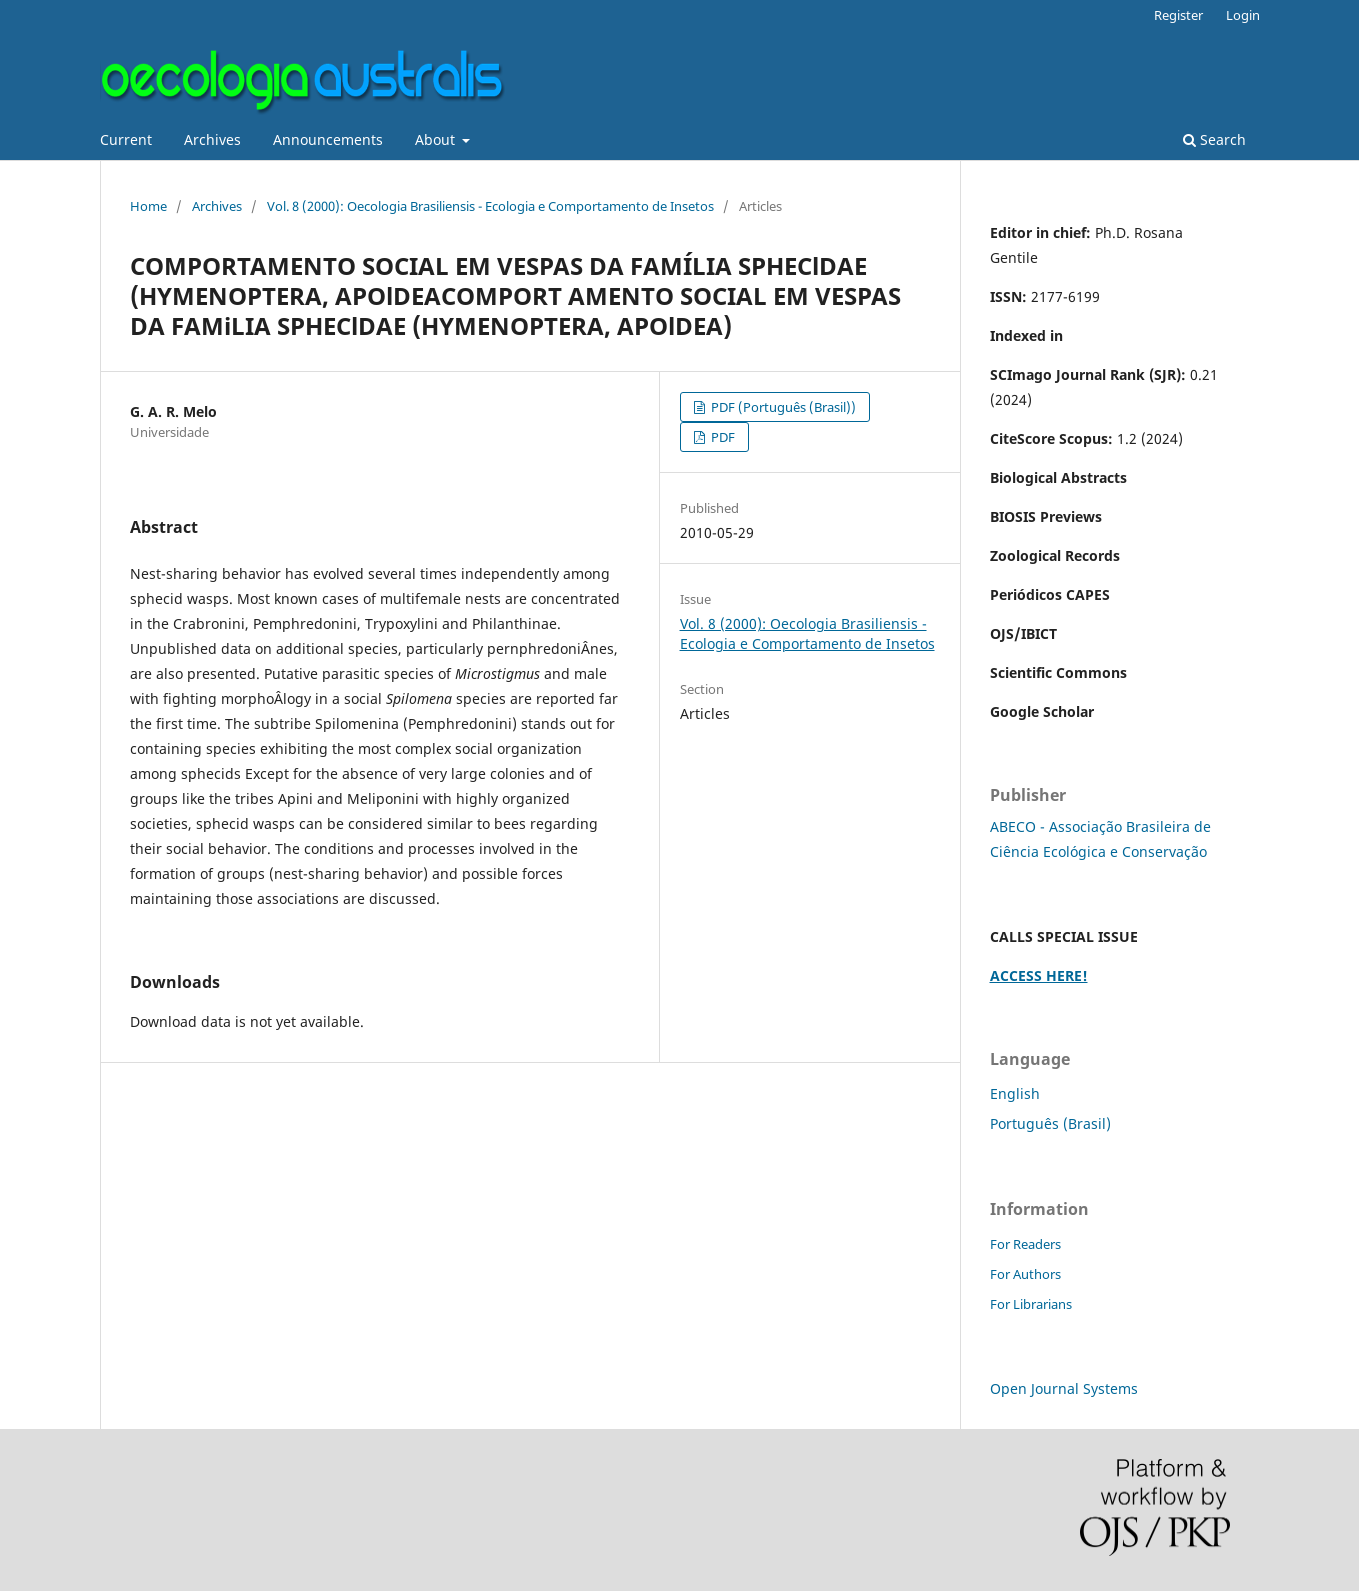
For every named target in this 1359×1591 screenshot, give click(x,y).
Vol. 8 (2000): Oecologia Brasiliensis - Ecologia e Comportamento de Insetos (490, 206)
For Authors (1025, 1274)
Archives (212, 139)
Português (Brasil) (1050, 1123)
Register (1178, 15)
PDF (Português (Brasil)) (782, 407)
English (1015, 1093)
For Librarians (1031, 1304)
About (437, 139)
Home (148, 206)
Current (126, 139)
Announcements (328, 139)
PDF (721, 437)
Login (1243, 15)
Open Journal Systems (1064, 1388)
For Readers (1025, 1244)
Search (1214, 139)
